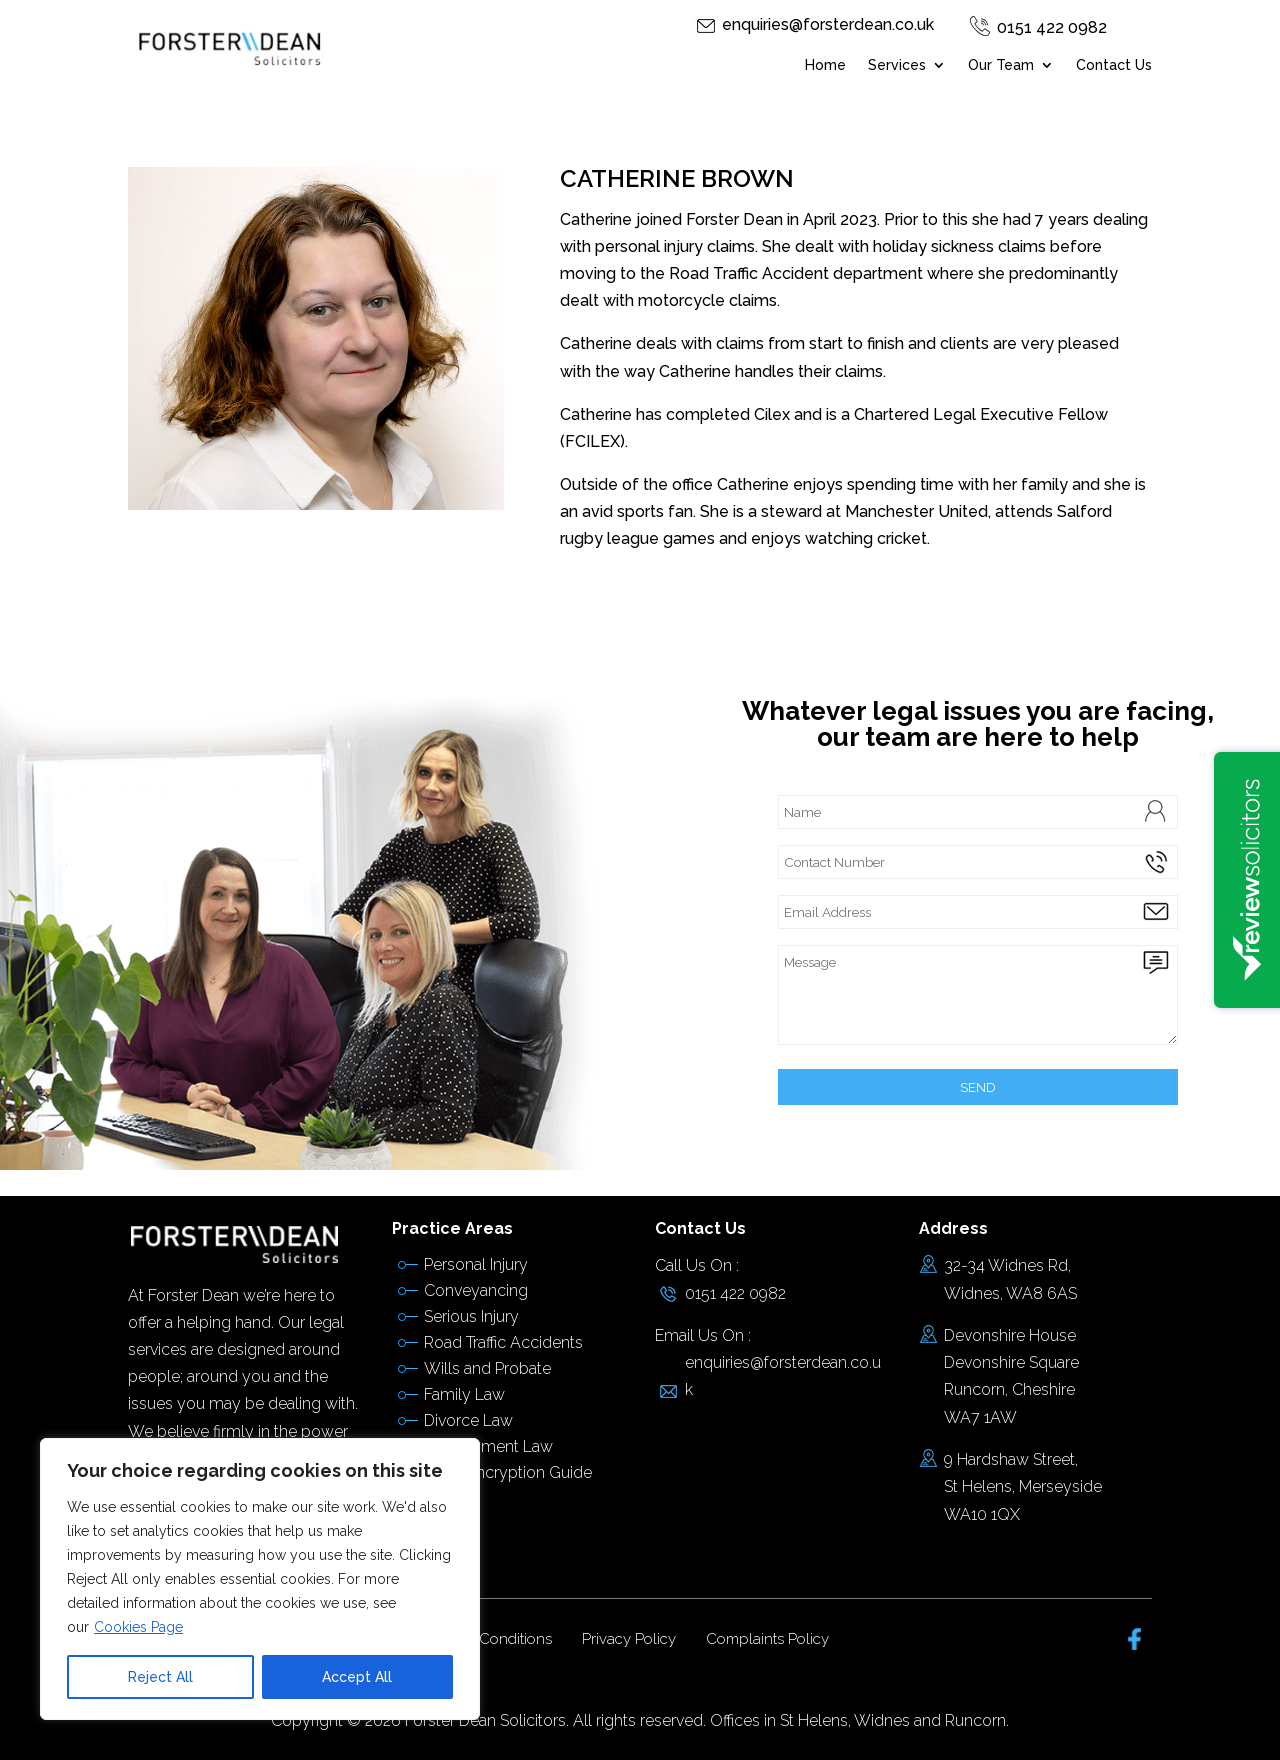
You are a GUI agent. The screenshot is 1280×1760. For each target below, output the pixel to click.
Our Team (1001, 65)
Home (825, 65)
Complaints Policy (767, 1639)
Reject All (160, 1677)
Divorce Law (468, 1420)
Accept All (357, 1677)
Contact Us (1114, 65)
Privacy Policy (629, 1639)
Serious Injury (471, 1316)
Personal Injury (476, 1264)
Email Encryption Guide (508, 1472)
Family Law (464, 1394)
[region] (260, 1579)
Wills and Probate (487, 1368)
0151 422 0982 (1052, 27)
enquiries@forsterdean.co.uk (828, 24)
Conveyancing (476, 1290)
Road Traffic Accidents (503, 1342)
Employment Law (488, 1446)
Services (897, 65)
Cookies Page (138, 1627)
